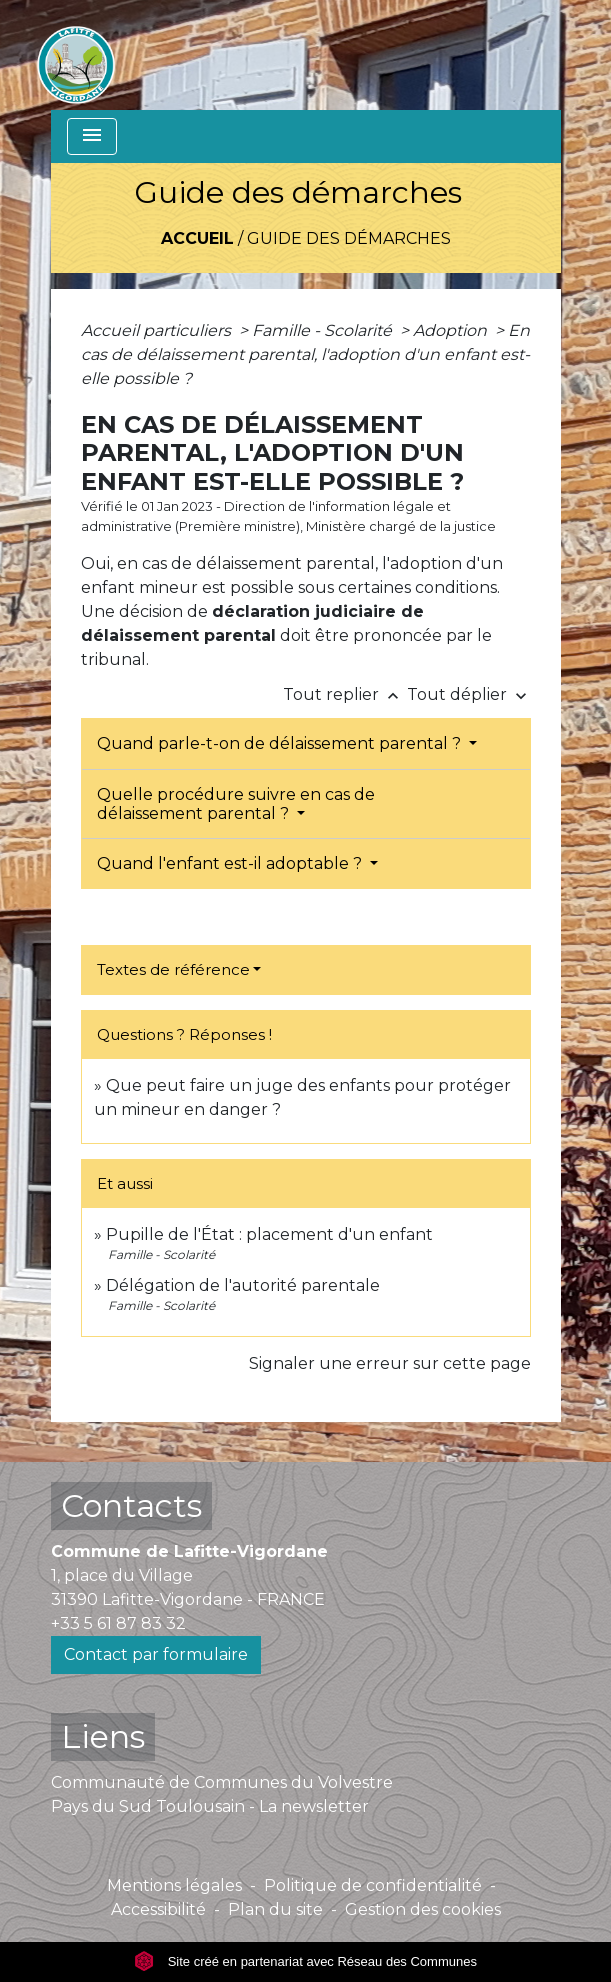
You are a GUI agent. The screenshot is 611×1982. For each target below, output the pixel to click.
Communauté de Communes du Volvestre (222, 1782)
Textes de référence (173, 969)
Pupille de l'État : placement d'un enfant (269, 1234)
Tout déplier (469, 694)
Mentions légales (174, 1885)
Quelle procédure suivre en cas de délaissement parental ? (236, 804)
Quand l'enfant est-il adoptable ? (231, 863)
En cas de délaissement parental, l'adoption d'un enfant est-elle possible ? (305, 354)
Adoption (452, 330)
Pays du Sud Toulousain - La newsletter (210, 1806)
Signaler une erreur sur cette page (390, 1363)
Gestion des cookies (423, 1909)
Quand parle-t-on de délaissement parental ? (281, 743)
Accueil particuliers (158, 330)
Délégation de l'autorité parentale (243, 1285)
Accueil (197, 238)
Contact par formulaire (156, 1654)
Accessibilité (158, 1909)
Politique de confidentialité (373, 1885)
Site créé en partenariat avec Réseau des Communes (305, 1961)
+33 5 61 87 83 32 (118, 1623)
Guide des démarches (349, 238)
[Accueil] (76, 55)
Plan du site (275, 1909)
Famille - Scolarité (324, 330)
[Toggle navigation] (92, 136)
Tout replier (345, 694)
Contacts (131, 1505)
